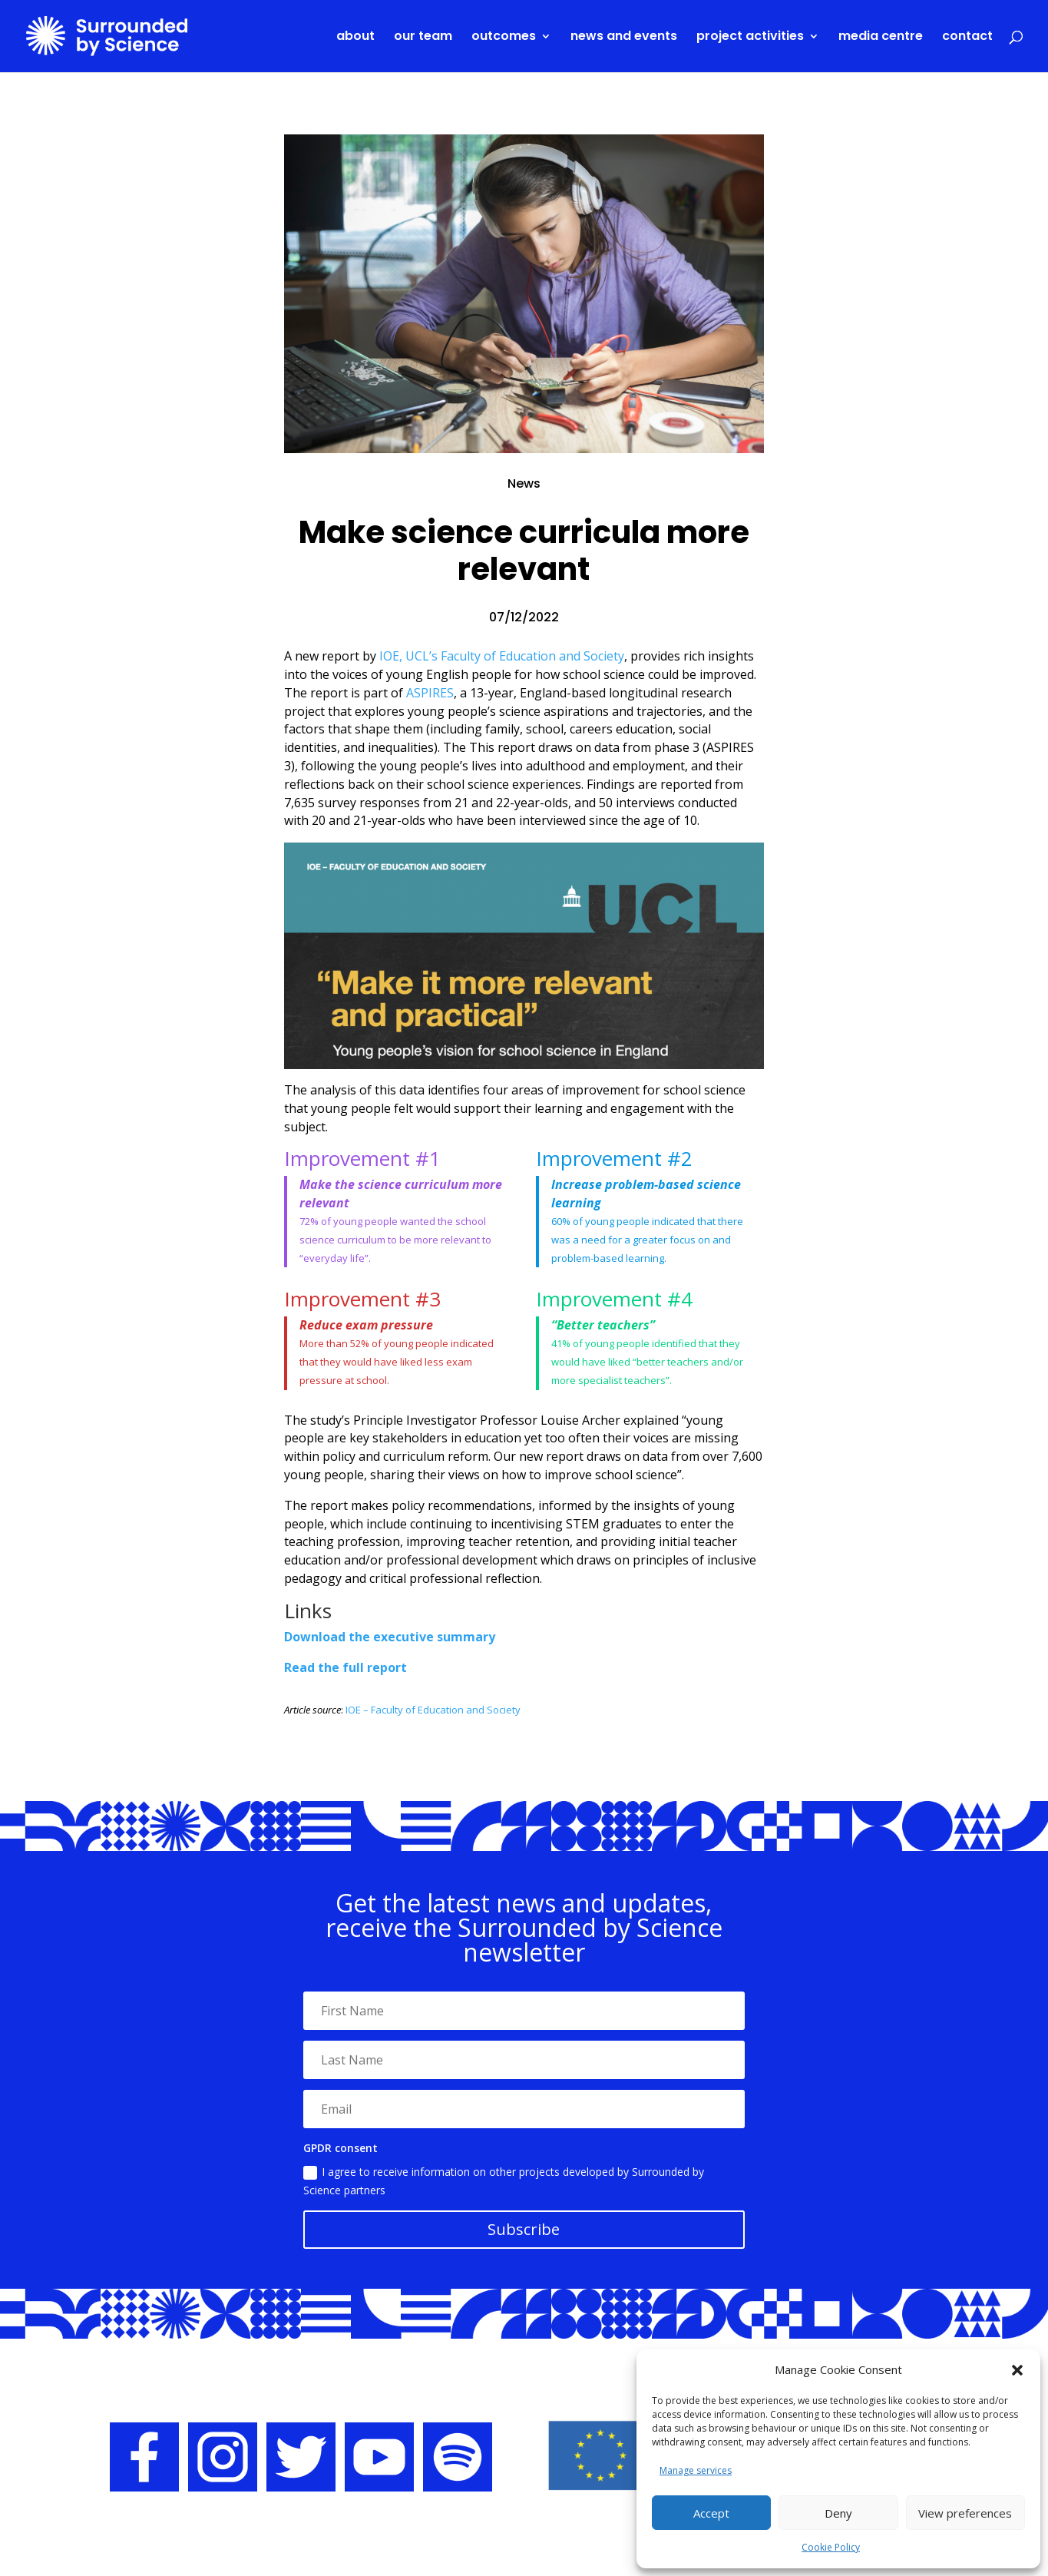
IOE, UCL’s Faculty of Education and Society (501, 655)
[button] (1017, 2370)
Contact (967, 38)
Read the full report (345, 1667)
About (355, 38)
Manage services (696, 2470)
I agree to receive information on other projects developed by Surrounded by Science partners (503, 2180)
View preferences (965, 2513)
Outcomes (503, 38)
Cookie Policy (831, 2547)
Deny (838, 2513)
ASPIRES (430, 692)
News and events (623, 38)
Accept (711, 2513)
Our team (423, 38)
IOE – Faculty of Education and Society (433, 1710)
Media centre (880, 38)
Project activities (750, 38)
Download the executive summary (389, 1636)
